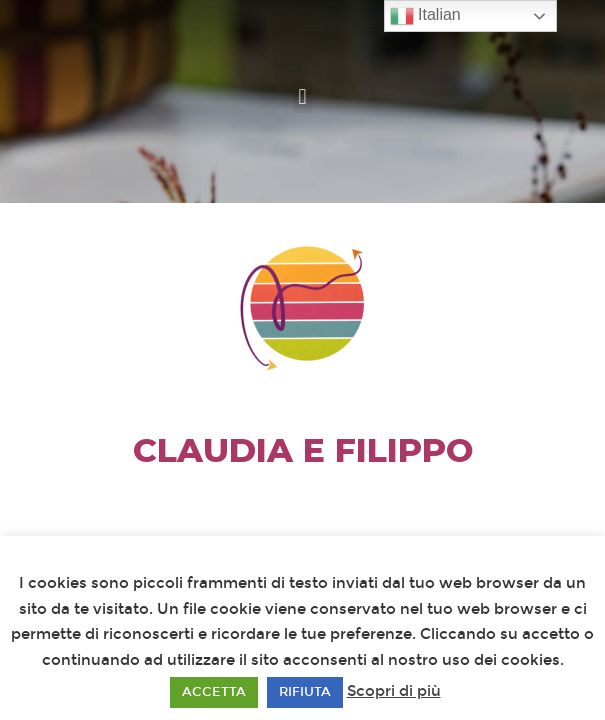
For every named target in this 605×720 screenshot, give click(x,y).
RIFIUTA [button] (305, 692)
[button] (302, 96)
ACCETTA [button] (214, 692)
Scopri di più (394, 691)
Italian (425, 16)
